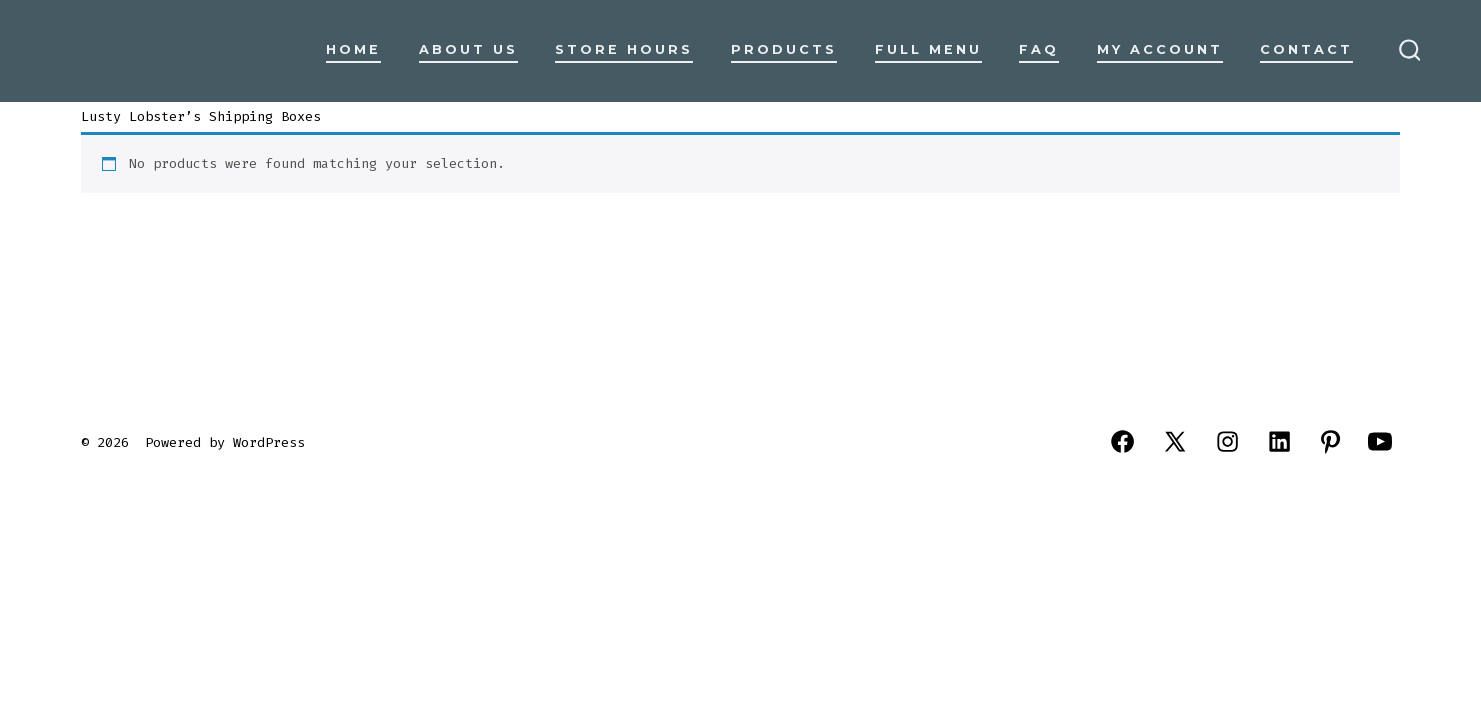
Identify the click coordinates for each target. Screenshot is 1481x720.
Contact (1306, 49)
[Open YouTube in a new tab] (1380, 441)
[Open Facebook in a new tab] (1122, 441)
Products (784, 49)
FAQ (1039, 49)
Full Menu (928, 49)
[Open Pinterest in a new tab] (1330, 441)
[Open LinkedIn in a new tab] (1279, 441)
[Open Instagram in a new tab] (1227, 441)
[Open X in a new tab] (1175, 441)
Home (353, 49)
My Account (1160, 49)
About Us (468, 49)
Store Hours (624, 49)
